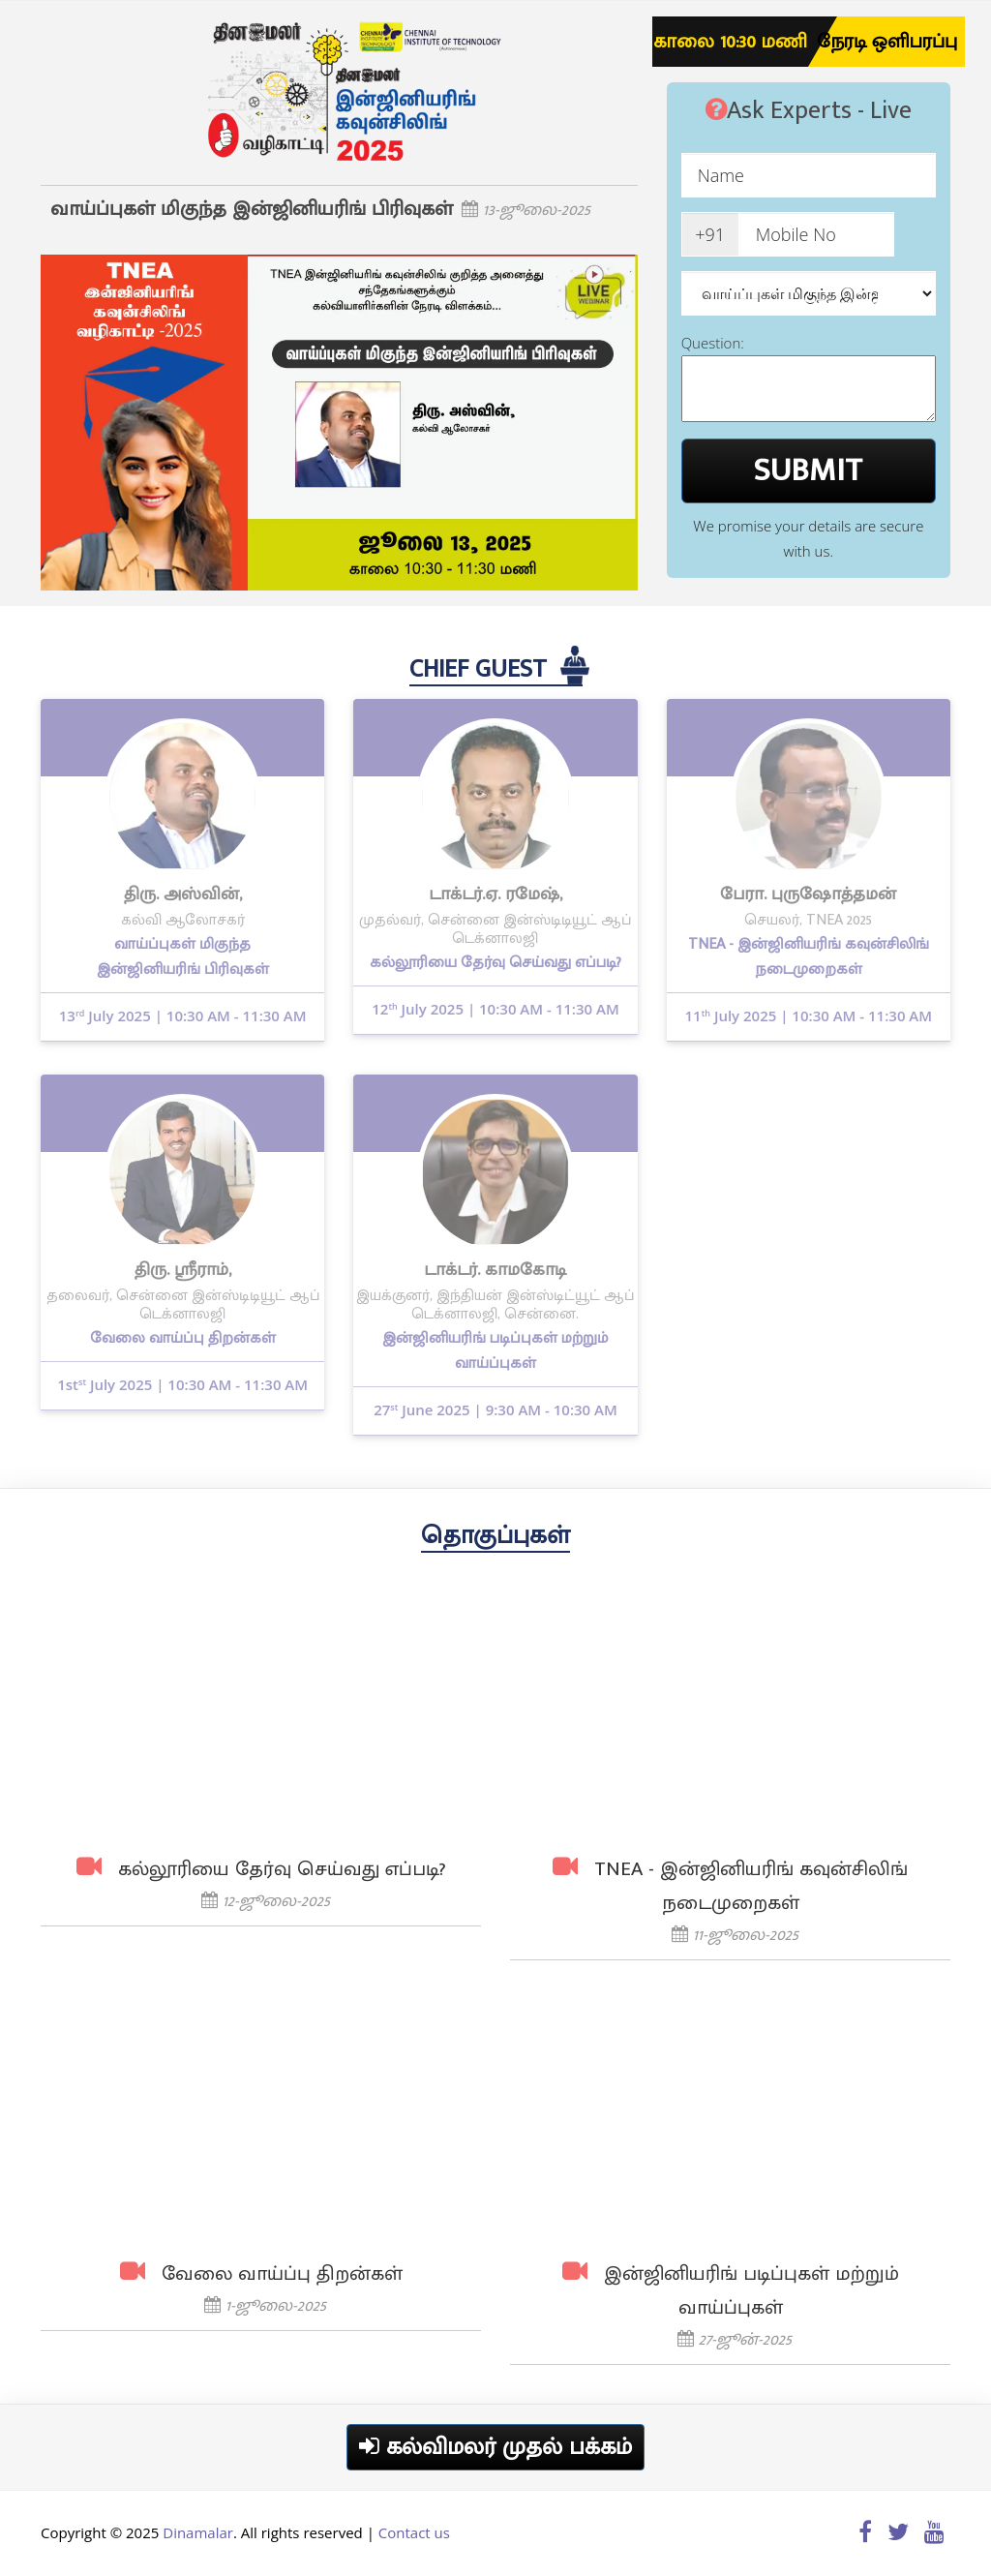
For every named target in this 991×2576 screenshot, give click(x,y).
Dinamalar (198, 2532)
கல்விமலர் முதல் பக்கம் (495, 2447)
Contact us (414, 2532)
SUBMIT (808, 470)
